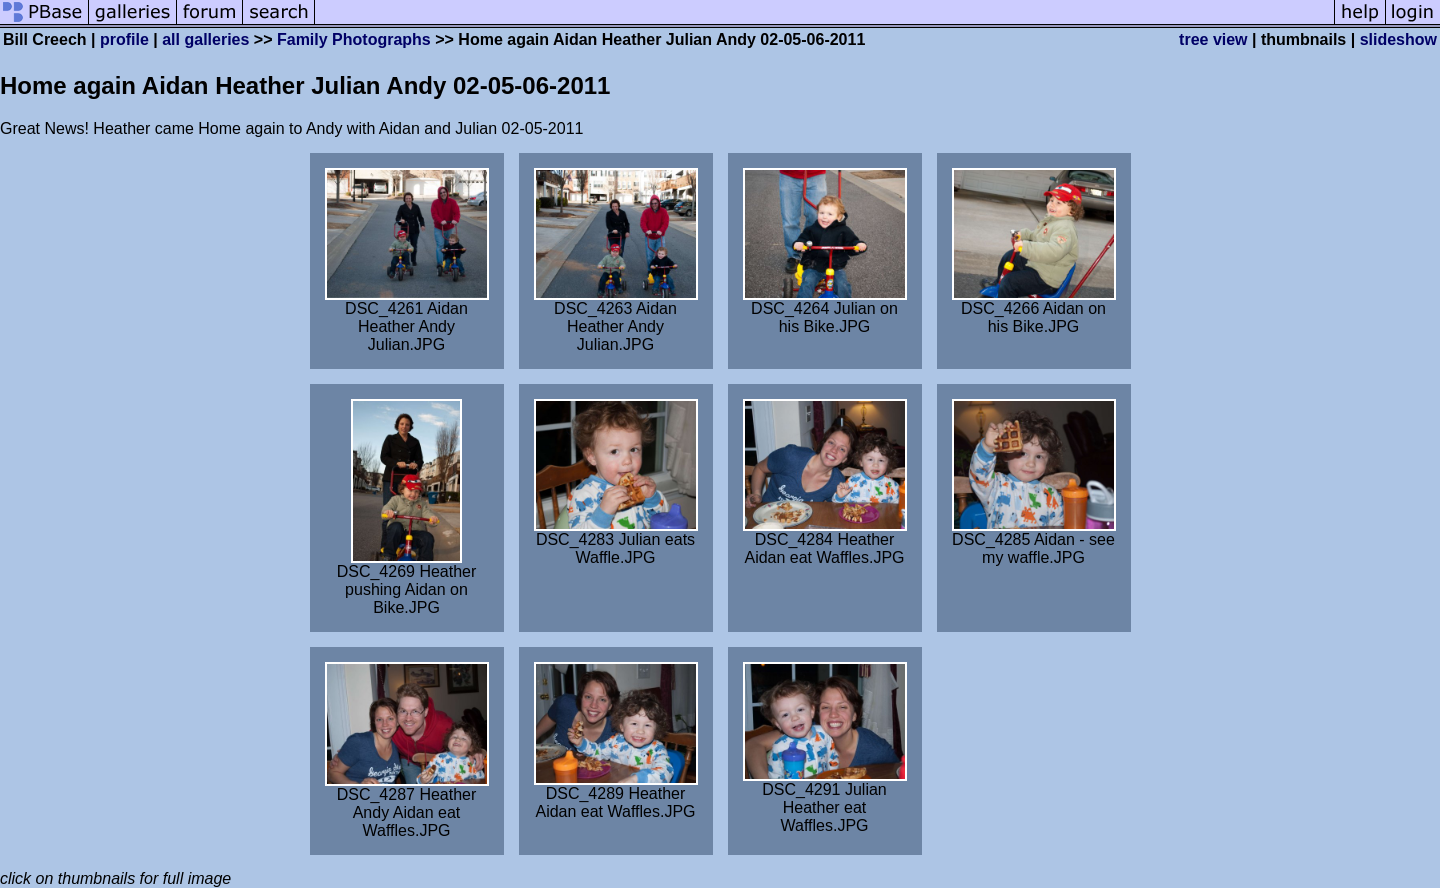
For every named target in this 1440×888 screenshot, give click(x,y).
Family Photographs (354, 39)
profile (124, 39)
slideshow (1398, 39)
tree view (1213, 39)
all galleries (205, 39)
